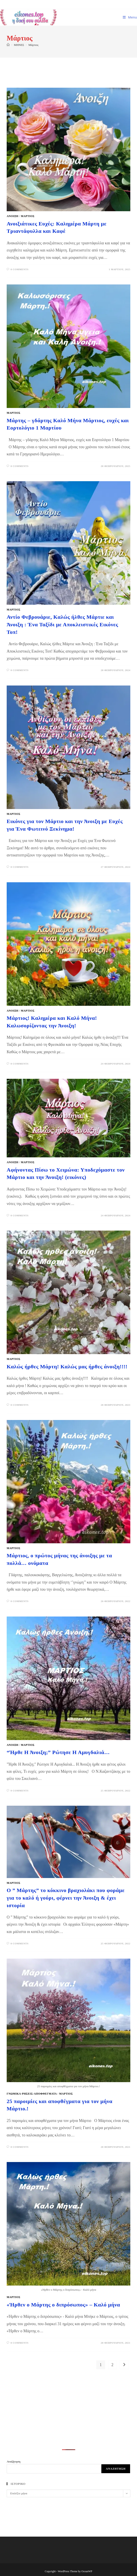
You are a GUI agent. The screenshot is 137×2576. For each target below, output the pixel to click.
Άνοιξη (12, 216)
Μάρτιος (34, 45)
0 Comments (20, 269)
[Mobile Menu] (130, 17)
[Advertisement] (68, 2409)
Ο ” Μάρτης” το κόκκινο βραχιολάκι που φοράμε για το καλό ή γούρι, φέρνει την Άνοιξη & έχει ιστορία (66, 1897)
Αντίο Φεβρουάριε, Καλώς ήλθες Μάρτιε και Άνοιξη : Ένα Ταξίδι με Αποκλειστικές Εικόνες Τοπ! (62, 624)
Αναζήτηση (13, 2461)
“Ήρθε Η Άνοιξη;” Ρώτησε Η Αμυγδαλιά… (58, 1752)
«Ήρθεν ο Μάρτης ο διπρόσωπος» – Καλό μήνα (63, 2305)
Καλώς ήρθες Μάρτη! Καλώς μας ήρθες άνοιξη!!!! (67, 1366)
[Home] (8, 45)
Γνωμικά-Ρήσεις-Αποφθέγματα (32, 2093)
